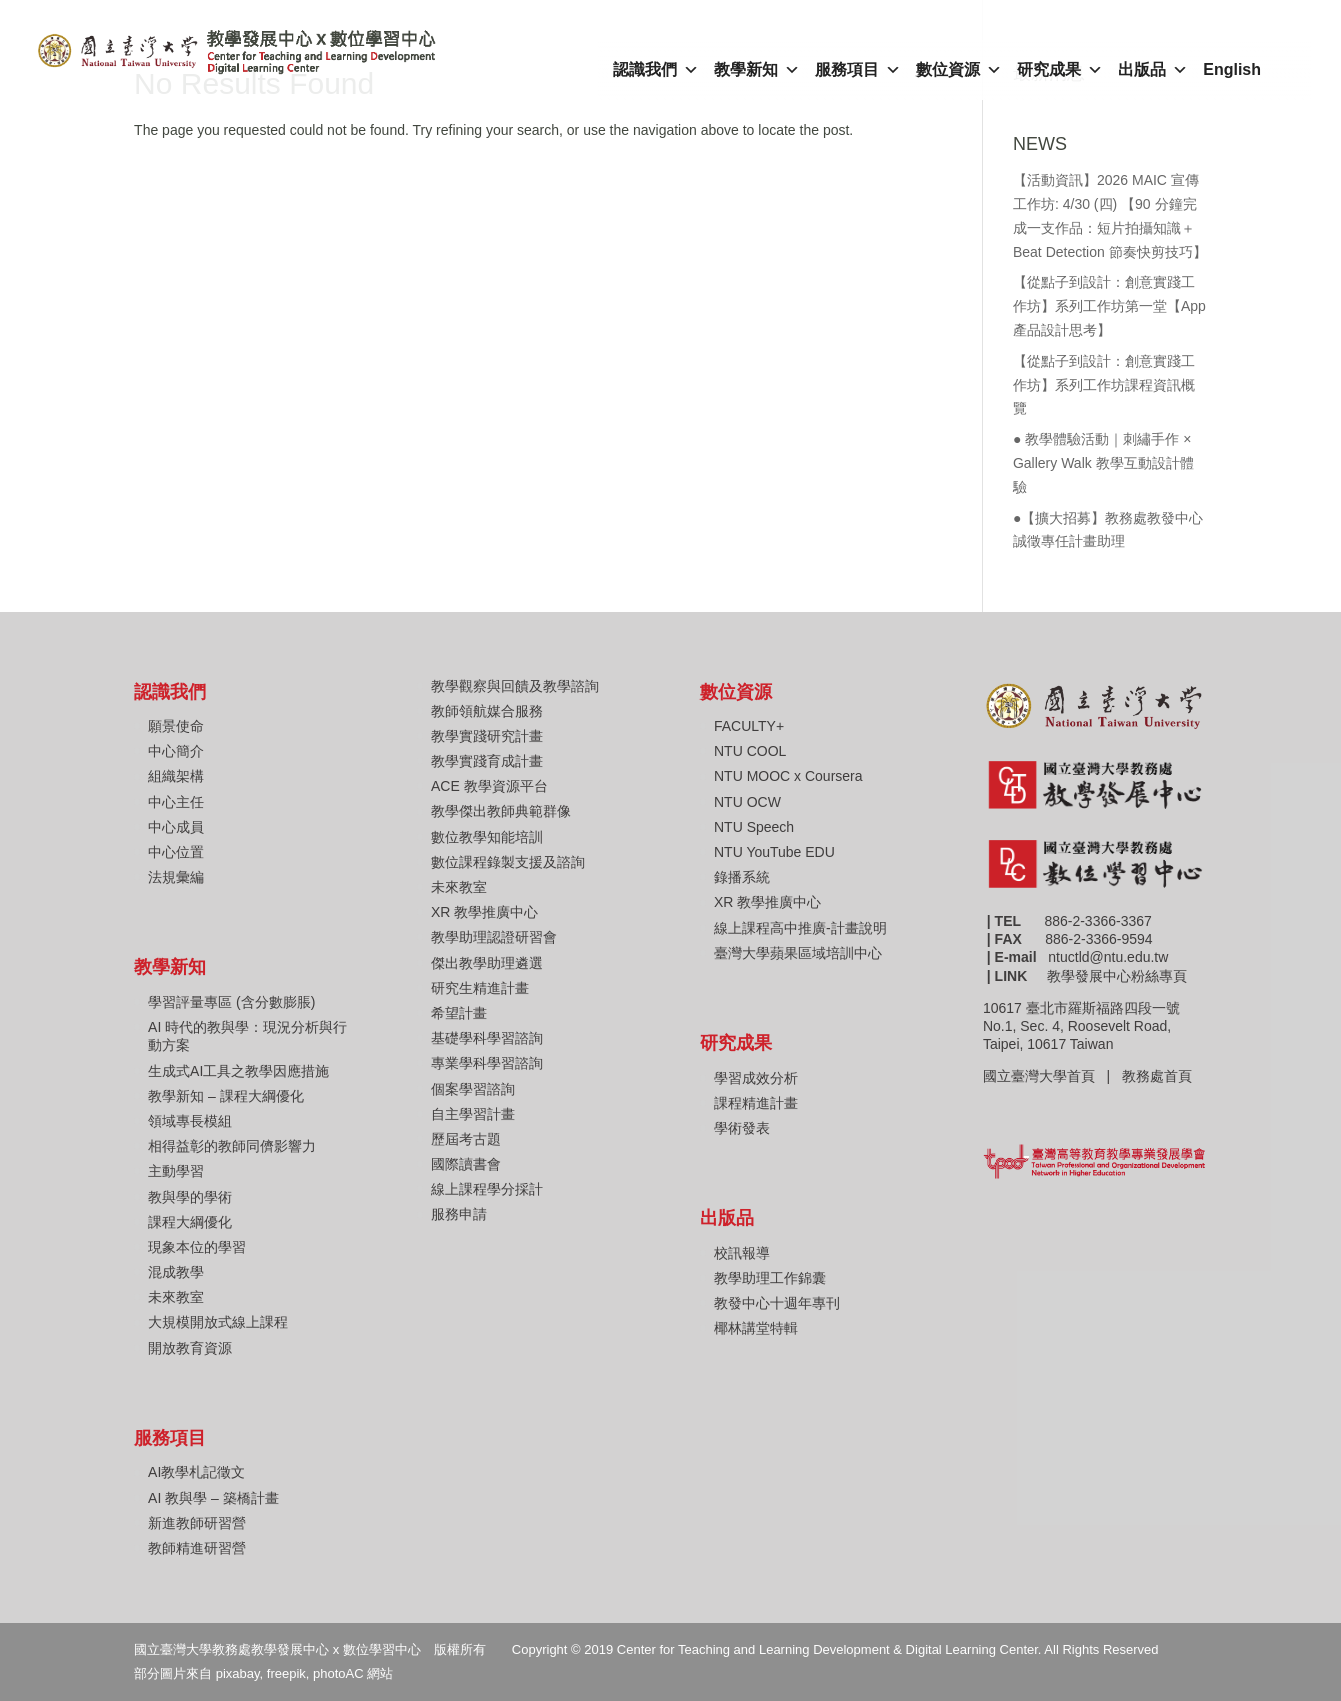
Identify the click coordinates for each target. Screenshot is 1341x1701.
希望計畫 (459, 1013)
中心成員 (176, 827)
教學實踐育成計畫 (487, 761)
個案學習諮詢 (473, 1089)
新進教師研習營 (197, 1523)
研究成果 (1060, 70)
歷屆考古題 (466, 1139)
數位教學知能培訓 (487, 837)
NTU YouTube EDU (774, 852)
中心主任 (176, 802)
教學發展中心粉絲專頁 (1117, 976)
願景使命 (176, 726)
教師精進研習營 (197, 1548)
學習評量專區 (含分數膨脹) (231, 1002)
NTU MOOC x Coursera (788, 776)
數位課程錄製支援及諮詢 (508, 862)
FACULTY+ (749, 726)
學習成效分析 (756, 1078)
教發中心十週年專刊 (777, 1303)
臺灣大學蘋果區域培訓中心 (798, 953)
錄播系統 (742, 877)
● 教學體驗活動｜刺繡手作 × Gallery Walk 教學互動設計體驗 (1103, 463)
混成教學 (176, 1272)
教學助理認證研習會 (494, 937)
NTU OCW (747, 802)
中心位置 (176, 852)
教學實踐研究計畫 (487, 736)
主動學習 (176, 1171)
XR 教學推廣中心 (484, 912)
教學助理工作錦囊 (770, 1278)
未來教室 (176, 1297)
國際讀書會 (466, 1164)
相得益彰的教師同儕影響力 (232, 1146)
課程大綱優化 (190, 1222)
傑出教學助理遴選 (487, 963)
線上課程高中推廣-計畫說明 (800, 928)
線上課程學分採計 (487, 1189)
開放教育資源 (190, 1348)
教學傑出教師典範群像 (501, 811)
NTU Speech (754, 827)
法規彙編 (176, 877)
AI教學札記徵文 (196, 1472)
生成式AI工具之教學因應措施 (238, 1071)
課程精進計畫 (756, 1103)
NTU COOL (750, 751)
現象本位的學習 (197, 1247)
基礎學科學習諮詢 (487, 1038)
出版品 (1153, 70)
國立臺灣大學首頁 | (1052, 1076)
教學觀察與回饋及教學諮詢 (515, 686)
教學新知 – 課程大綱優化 (226, 1096)
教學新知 (757, 70)
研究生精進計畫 (480, 988)
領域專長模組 (190, 1121)
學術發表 (742, 1128)
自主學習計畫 (473, 1114)
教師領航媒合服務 (487, 711)
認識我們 (656, 70)
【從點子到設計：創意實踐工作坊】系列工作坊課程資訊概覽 (1104, 385)
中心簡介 (176, 751)
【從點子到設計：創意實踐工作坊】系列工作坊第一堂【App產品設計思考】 (1109, 306)
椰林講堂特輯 (756, 1328)
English (1232, 69)
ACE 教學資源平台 (489, 786)
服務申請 (459, 1214)
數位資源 (959, 70)
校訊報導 (742, 1253)
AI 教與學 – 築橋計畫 (213, 1498)
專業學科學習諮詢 (487, 1063)
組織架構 (176, 776)
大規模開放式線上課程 (218, 1322)
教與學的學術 (190, 1197)
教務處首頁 (1159, 1076)
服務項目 (858, 70)
